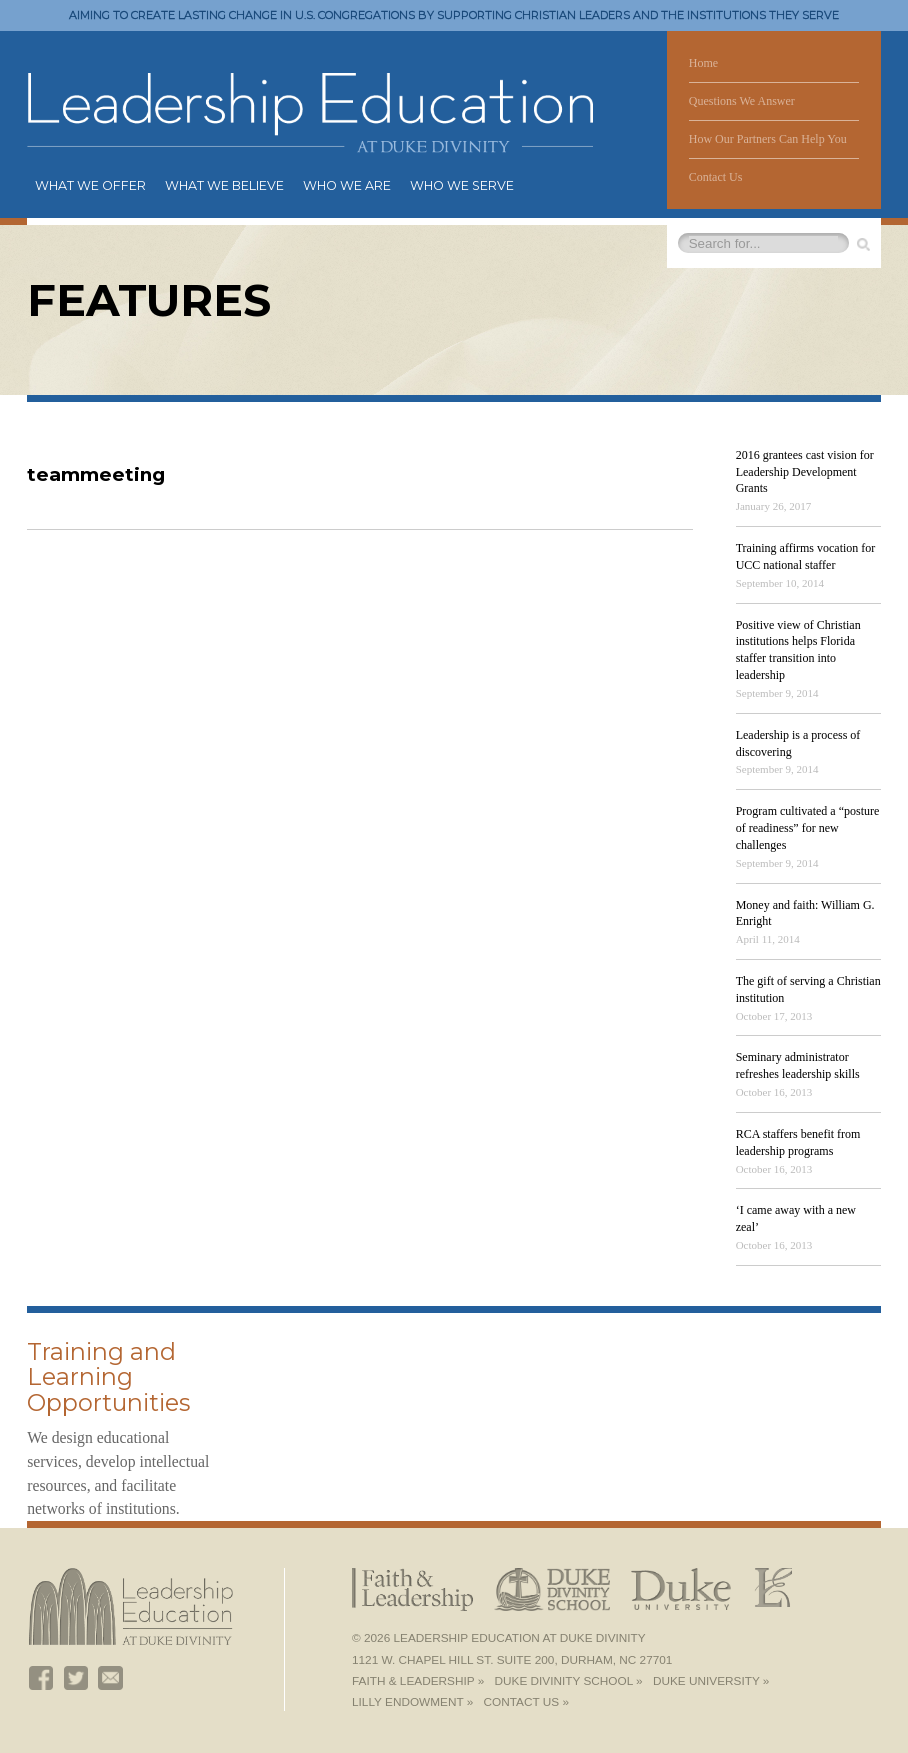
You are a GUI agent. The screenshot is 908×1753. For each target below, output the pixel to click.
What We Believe (224, 185)
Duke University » (711, 1681)
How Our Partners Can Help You (768, 139)
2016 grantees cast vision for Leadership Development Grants (805, 472)
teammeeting (96, 474)
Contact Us (716, 177)
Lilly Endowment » (412, 1702)
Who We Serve (462, 185)
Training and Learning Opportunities (108, 1377)
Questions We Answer (742, 101)
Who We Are (347, 185)
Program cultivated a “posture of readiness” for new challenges (808, 828)
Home (703, 63)
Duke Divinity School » (569, 1681)
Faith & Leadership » (418, 1681)
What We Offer (90, 185)
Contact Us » (526, 1702)
